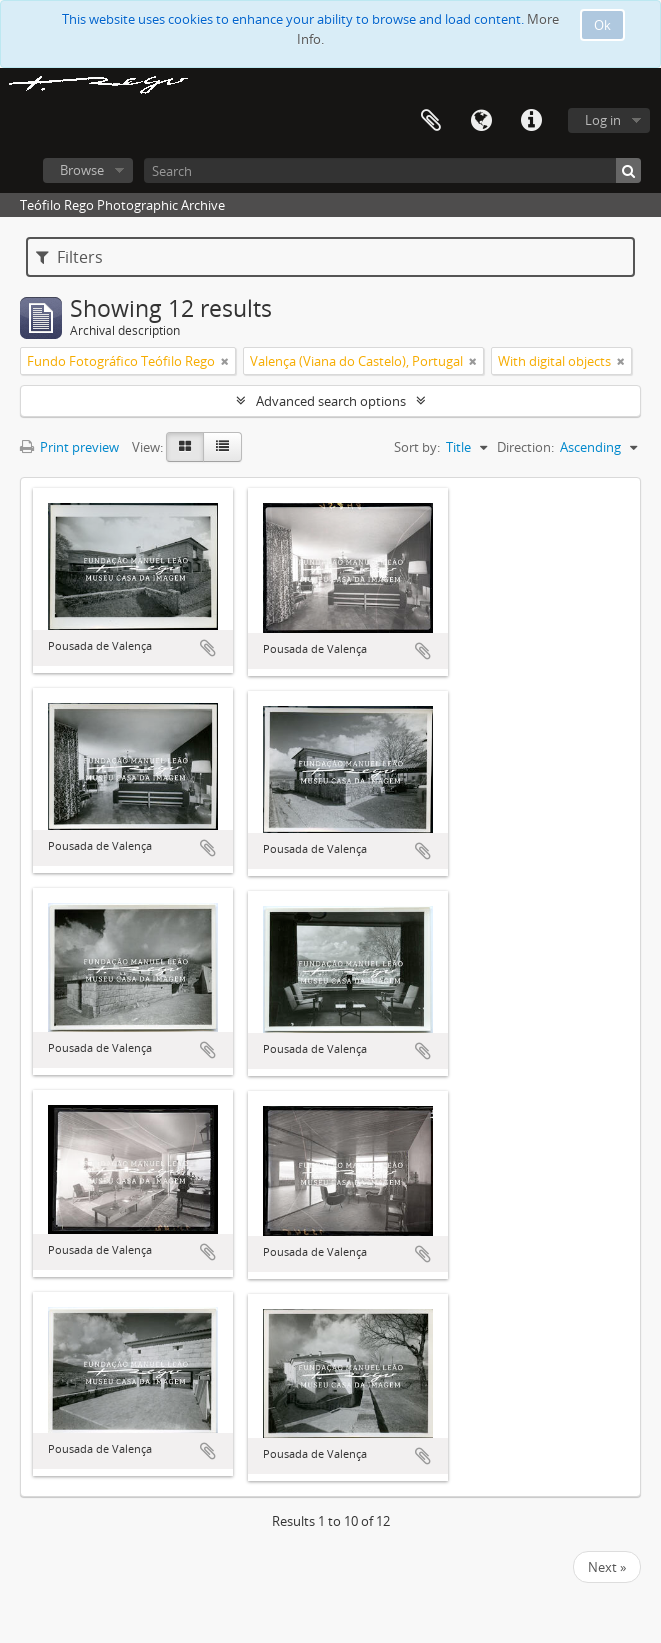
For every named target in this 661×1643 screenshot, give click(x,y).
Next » (607, 1567)
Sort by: (417, 447)
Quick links (531, 121)
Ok (602, 25)
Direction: (525, 447)
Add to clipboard (208, 648)
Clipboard (431, 121)
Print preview (69, 447)
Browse (82, 170)
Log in (603, 120)
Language (481, 121)
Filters (69, 257)
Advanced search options (331, 401)
